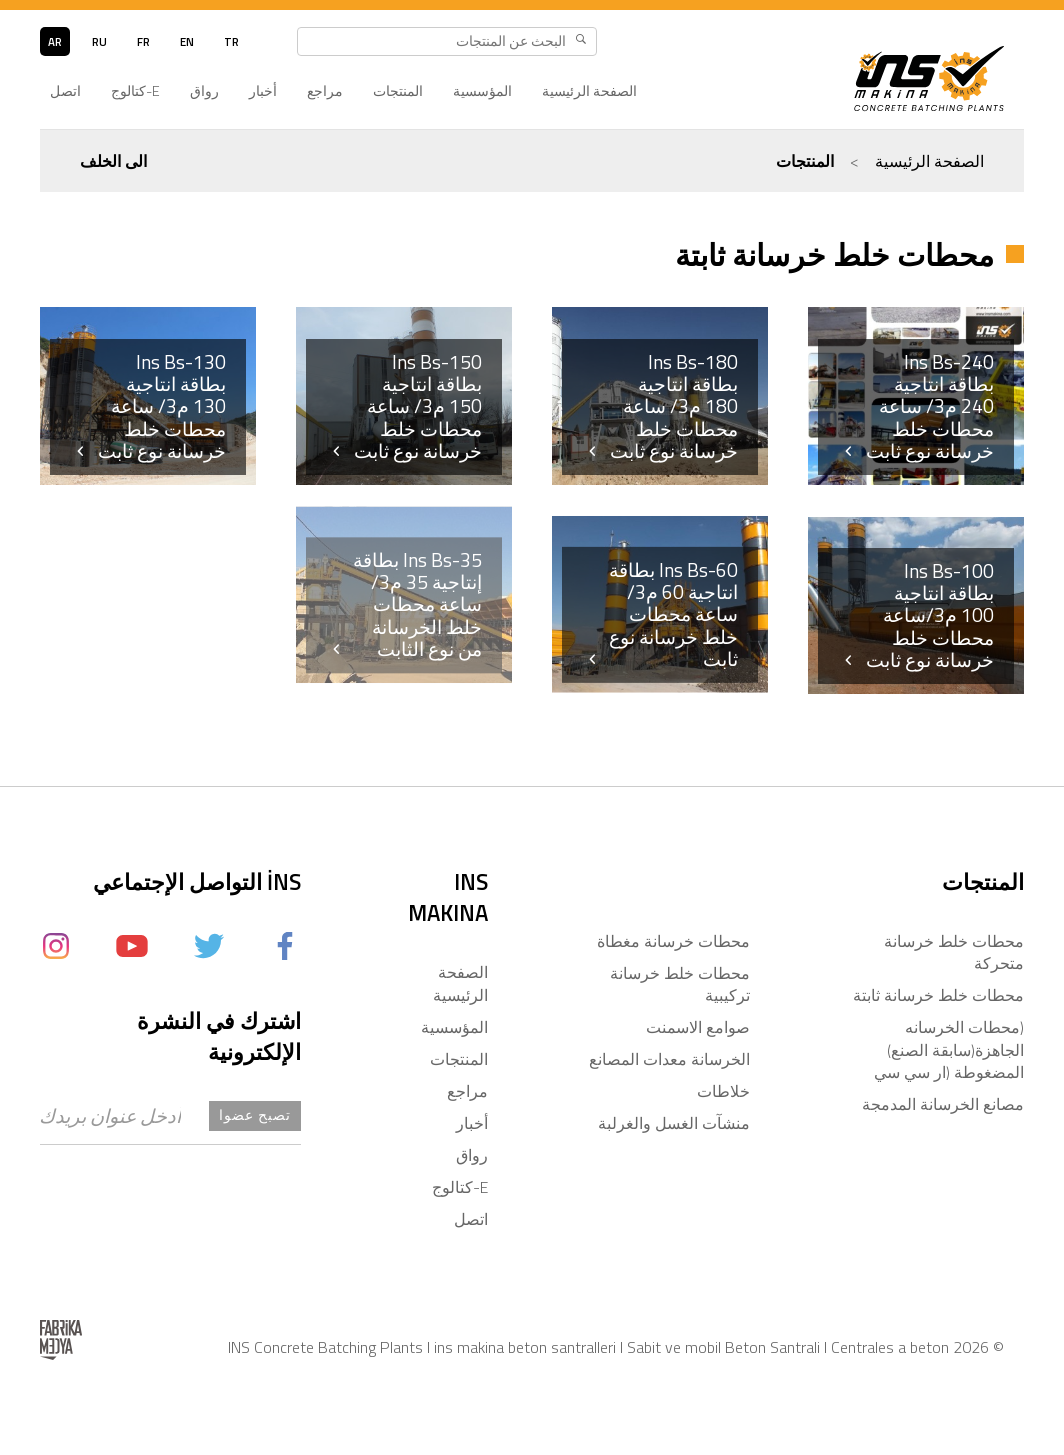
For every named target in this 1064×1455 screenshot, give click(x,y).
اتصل (65, 91)
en (187, 41)
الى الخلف (113, 161)
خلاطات (723, 1091)
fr (143, 41)
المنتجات (398, 91)
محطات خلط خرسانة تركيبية (680, 984)
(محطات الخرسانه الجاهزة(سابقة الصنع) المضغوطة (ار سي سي (949, 1049)
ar (55, 41)
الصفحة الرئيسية (589, 91)
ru (99, 41)
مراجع (325, 91)
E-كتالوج (135, 91)
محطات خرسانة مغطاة (673, 941)
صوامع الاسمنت (698, 1027)
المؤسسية (482, 91)
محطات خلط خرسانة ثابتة (938, 995)
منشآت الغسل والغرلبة (674, 1123)
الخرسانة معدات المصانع (669, 1059)
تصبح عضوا (255, 1115)
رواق (204, 91)
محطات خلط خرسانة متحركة (954, 952)
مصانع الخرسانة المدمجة (943, 1104)
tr (231, 41)
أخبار (263, 91)
